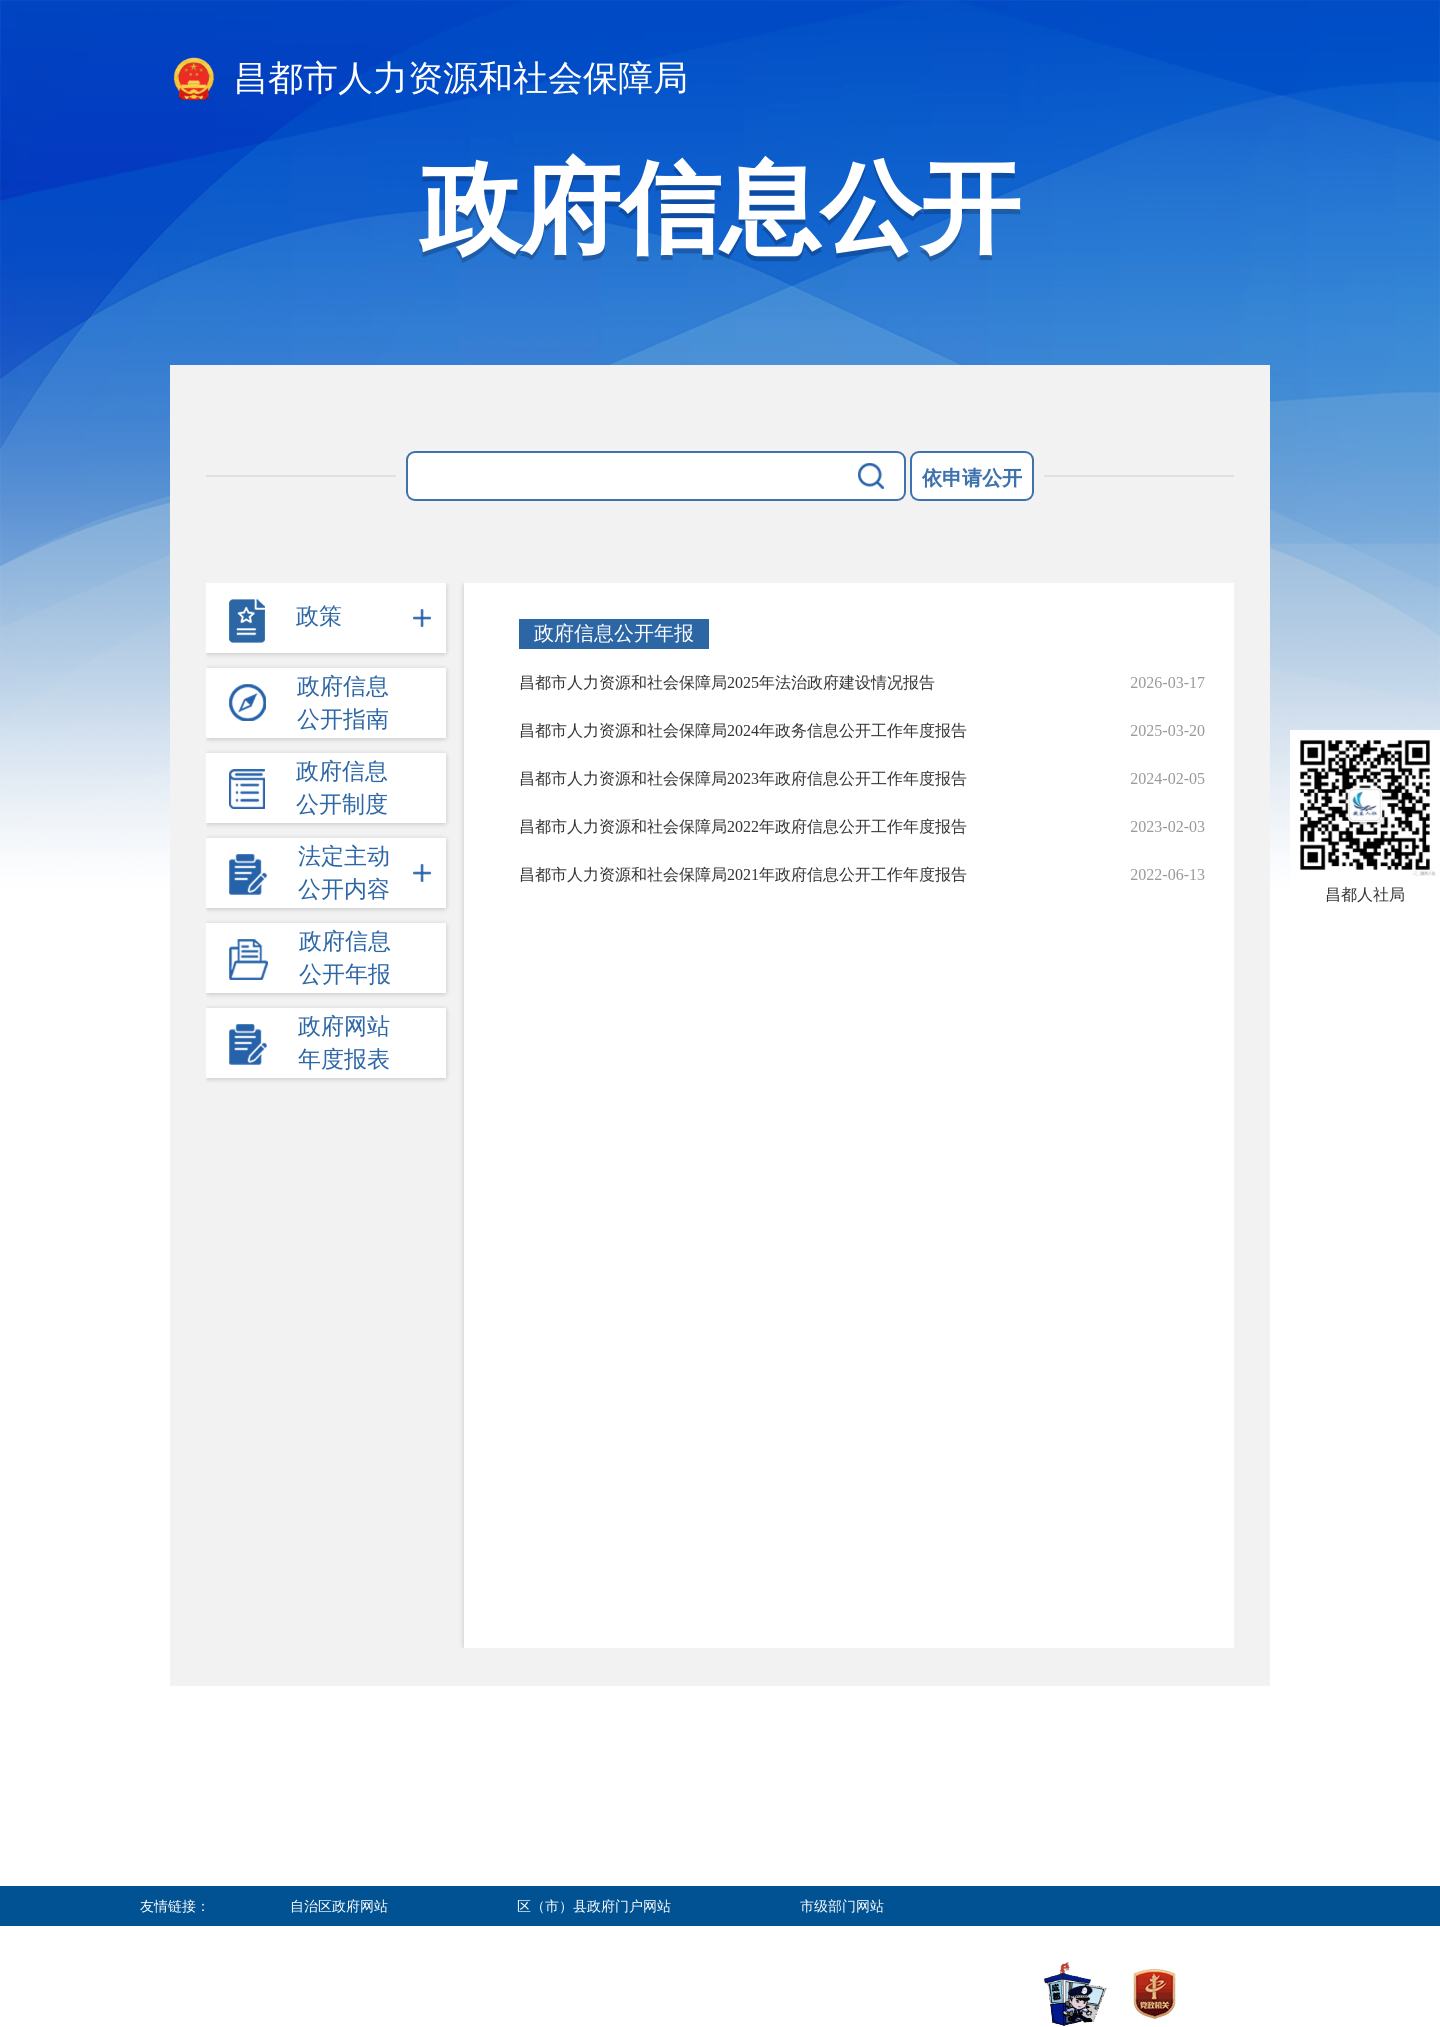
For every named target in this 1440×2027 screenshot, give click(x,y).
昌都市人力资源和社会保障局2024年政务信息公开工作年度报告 (743, 730)
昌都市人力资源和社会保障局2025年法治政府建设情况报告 (727, 682)
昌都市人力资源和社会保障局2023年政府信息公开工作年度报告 (743, 778)
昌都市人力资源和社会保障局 (429, 80)
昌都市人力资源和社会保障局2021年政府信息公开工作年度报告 (743, 874)
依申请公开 (972, 478)
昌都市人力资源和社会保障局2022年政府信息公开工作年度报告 (743, 826)
